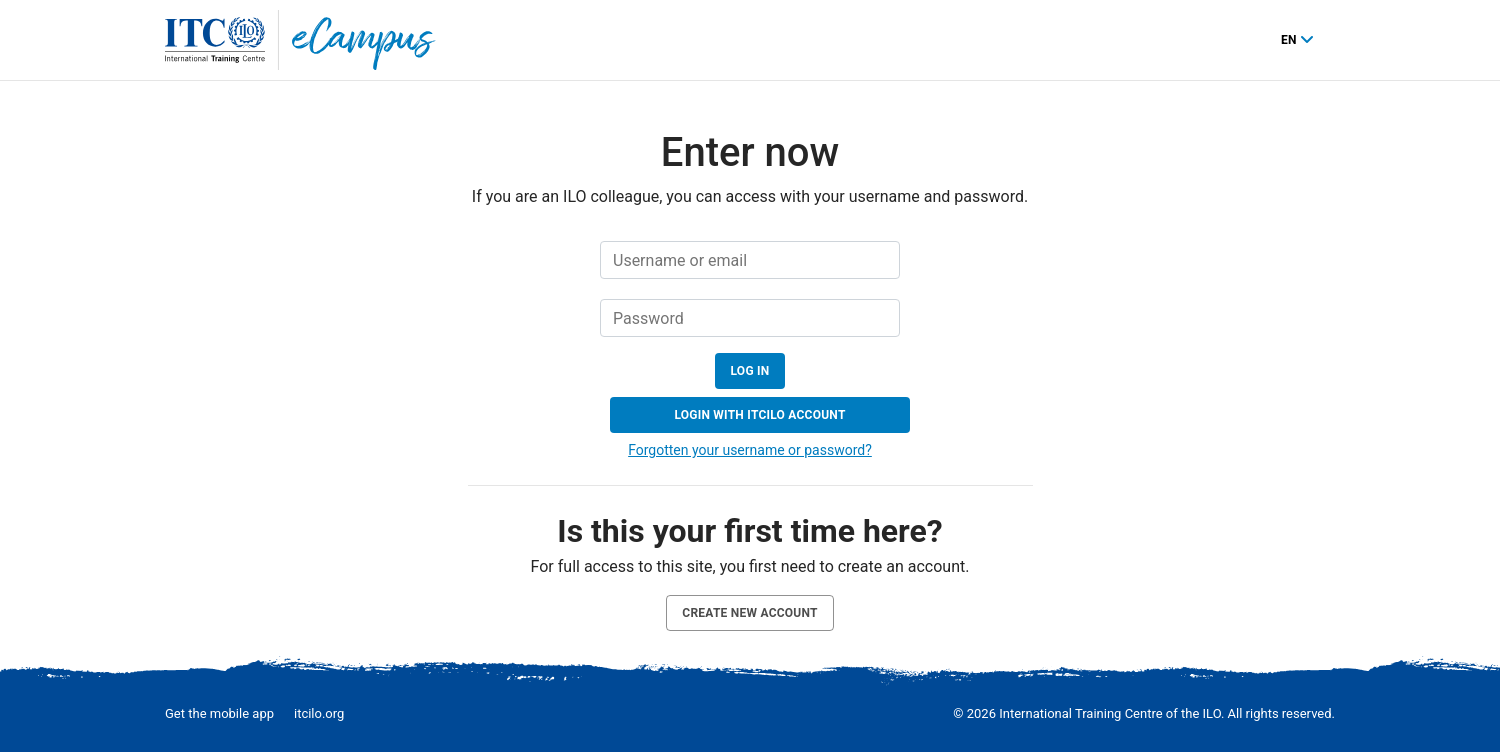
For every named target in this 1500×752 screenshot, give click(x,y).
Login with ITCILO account (759, 415)
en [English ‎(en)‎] (1290, 40)
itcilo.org (319, 713)
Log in (750, 371)
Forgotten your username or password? (750, 450)
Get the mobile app (219, 713)
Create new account (749, 613)
